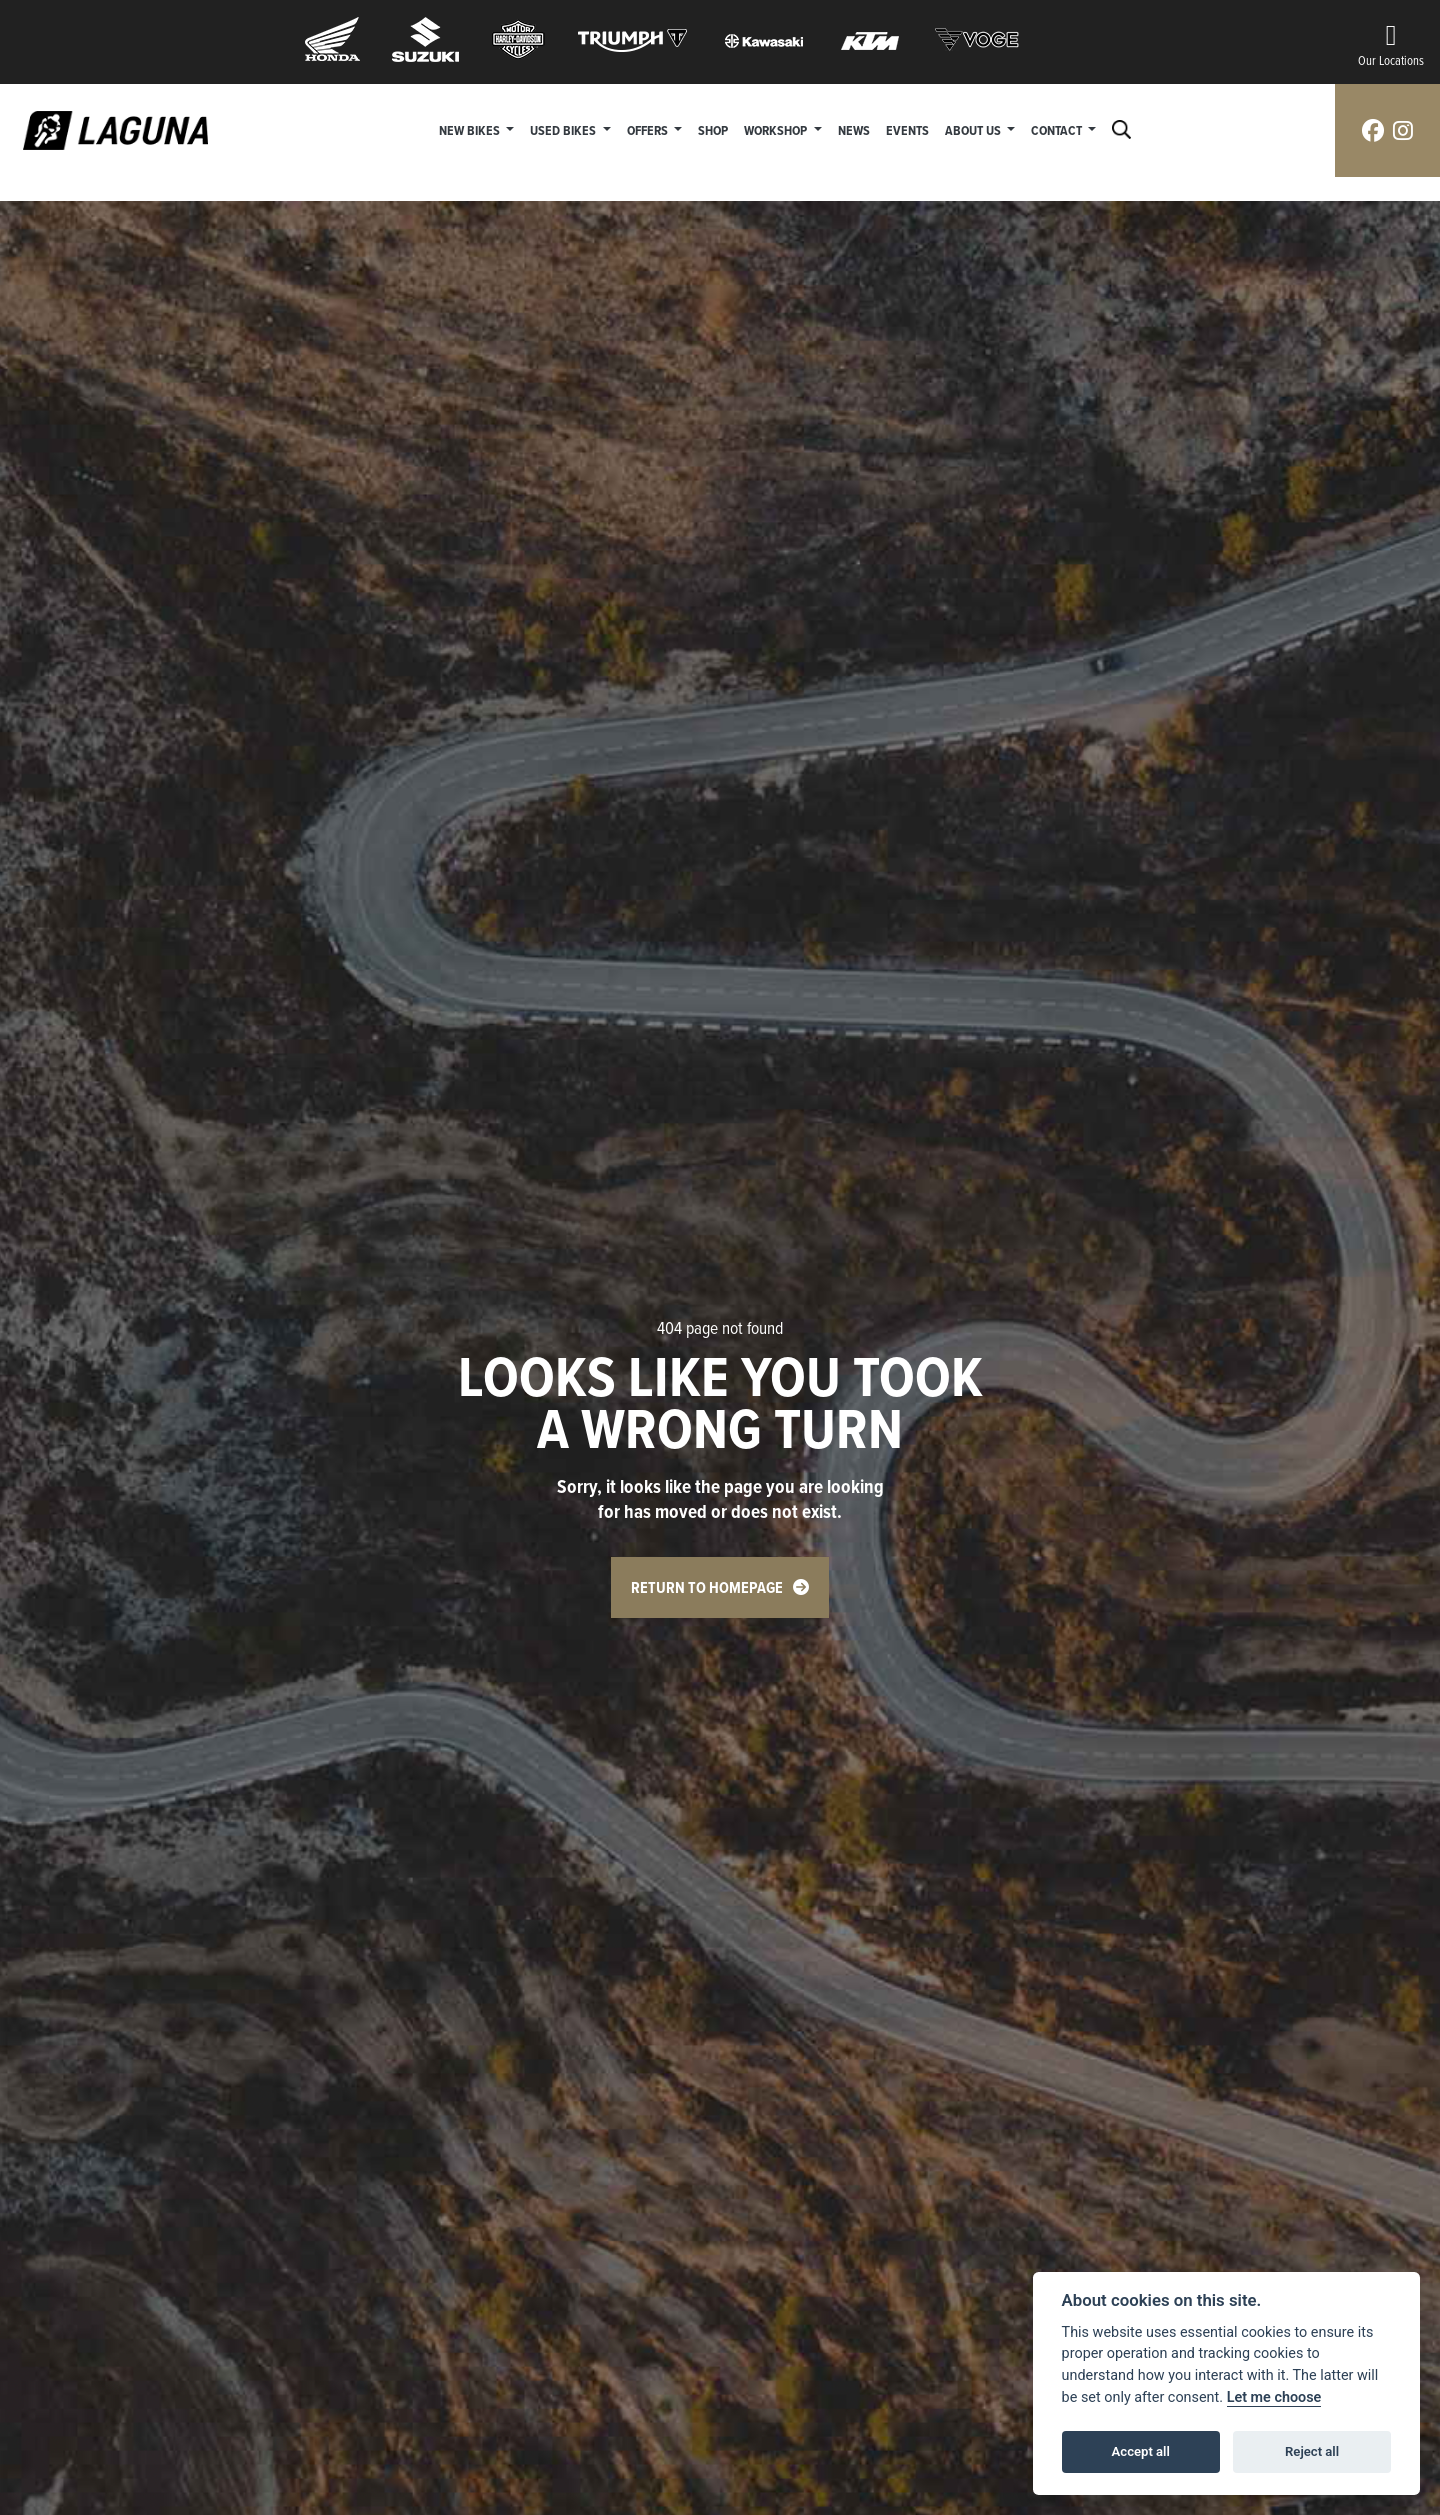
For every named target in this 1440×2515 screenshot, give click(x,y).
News (854, 130)
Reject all (1312, 2451)
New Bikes (471, 130)
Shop (713, 130)
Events (907, 130)
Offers (649, 130)
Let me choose (1274, 2397)
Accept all (1141, 2451)
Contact (1058, 130)
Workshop (777, 130)
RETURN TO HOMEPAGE (707, 1587)
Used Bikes (564, 130)
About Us (974, 130)
